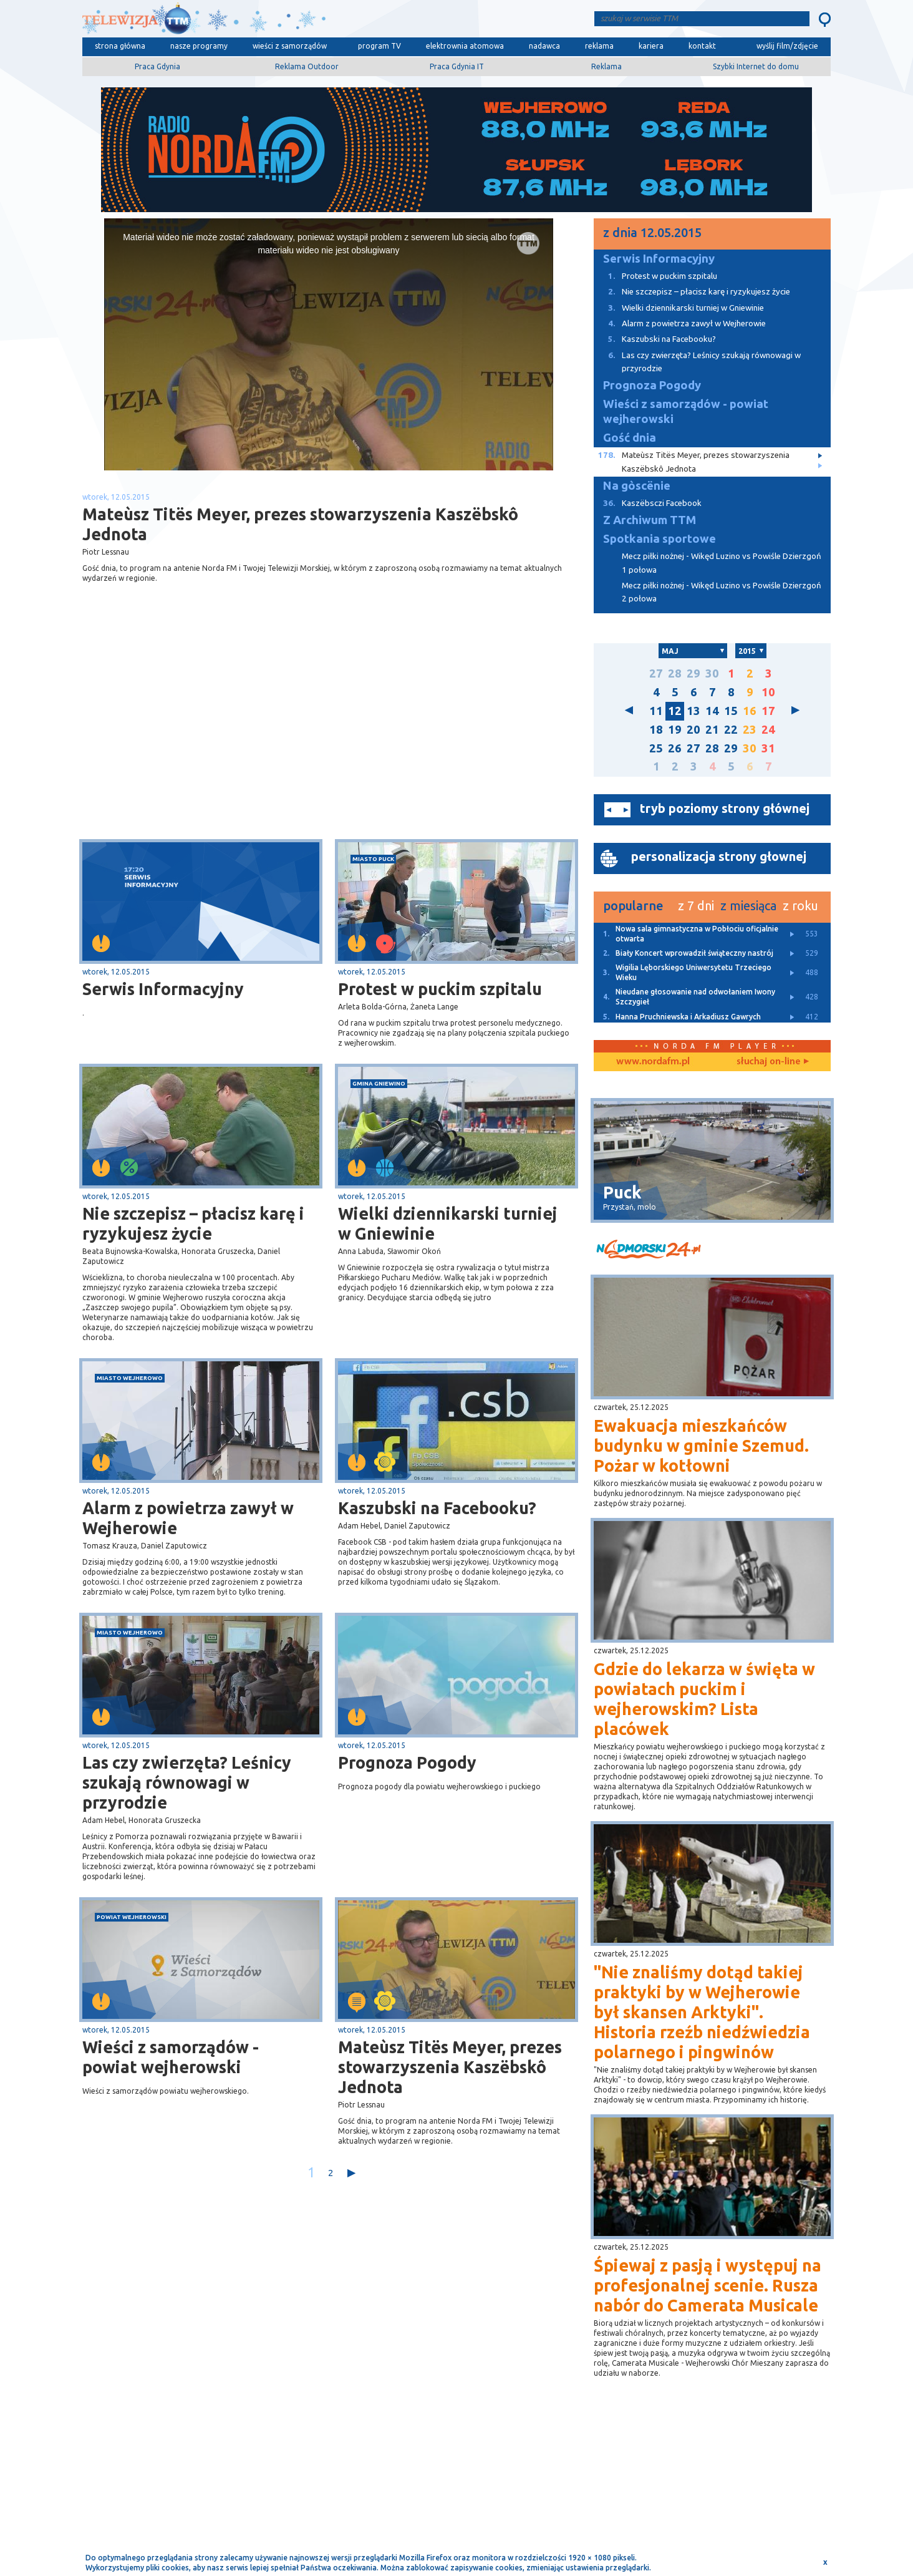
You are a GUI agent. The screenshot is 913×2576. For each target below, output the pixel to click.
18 (656, 729)
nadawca (544, 46)
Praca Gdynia (157, 66)
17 (768, 710)
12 (675, 710)
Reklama (606, 66)
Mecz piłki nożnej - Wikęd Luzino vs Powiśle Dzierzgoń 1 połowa (721, 563)
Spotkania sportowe (659, 538)
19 (675, 729)
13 (693, 710)
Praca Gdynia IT (457, 66)
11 (656, 710)
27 (656, 673)
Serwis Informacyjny (163, 988)
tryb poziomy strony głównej (724, 808)
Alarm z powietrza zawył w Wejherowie (188, 1518)
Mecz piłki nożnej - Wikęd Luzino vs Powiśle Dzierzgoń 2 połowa (721, 592)
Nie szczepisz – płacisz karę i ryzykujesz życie (193, 1223)
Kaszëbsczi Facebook (648, 503)
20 (693, 729)
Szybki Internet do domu (756, 66)
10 (768, 692)
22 (731, 729)
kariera (651, 46)
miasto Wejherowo (130, 1377)
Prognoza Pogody (407, 1762)
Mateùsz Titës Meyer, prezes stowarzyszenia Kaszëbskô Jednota (450, 2067)
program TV (379, 46)
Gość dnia (629, 437)
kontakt (702, 46)
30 (712, 673)
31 (768, 748)
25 (656, 748)
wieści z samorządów (290, 46)
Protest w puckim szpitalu (440, 988)
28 (675, 673)
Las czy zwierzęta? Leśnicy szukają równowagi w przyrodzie (186, 1782)
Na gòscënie (636, 485)
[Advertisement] (206, 740)
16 (749, 710)
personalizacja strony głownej (718, 856)
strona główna (120, 46)
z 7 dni (696, 905)
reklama (599, 46)
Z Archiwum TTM (649, 520)
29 (693, 673)
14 (712, 710)
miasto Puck (373, 858)
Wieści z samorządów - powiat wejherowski (170, 2057)
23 (749, 729)
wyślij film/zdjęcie (787, 46)
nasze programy (199, 46)
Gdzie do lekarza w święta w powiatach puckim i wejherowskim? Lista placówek (704, 1699)
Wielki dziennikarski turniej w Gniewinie (448, 1223)
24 (768, 729)
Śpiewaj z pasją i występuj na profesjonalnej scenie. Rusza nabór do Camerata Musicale (707, 2285)
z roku (800, 905)
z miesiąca (748, 905)
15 (731, 710)
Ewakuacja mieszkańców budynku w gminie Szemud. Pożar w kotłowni (701, 1445)
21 (712, 729)
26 (675, 748)
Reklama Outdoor (307, 66)
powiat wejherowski (132, 1916)
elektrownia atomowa (465, 46)
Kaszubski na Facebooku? (437, 1508)
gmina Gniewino (378, 1083)
